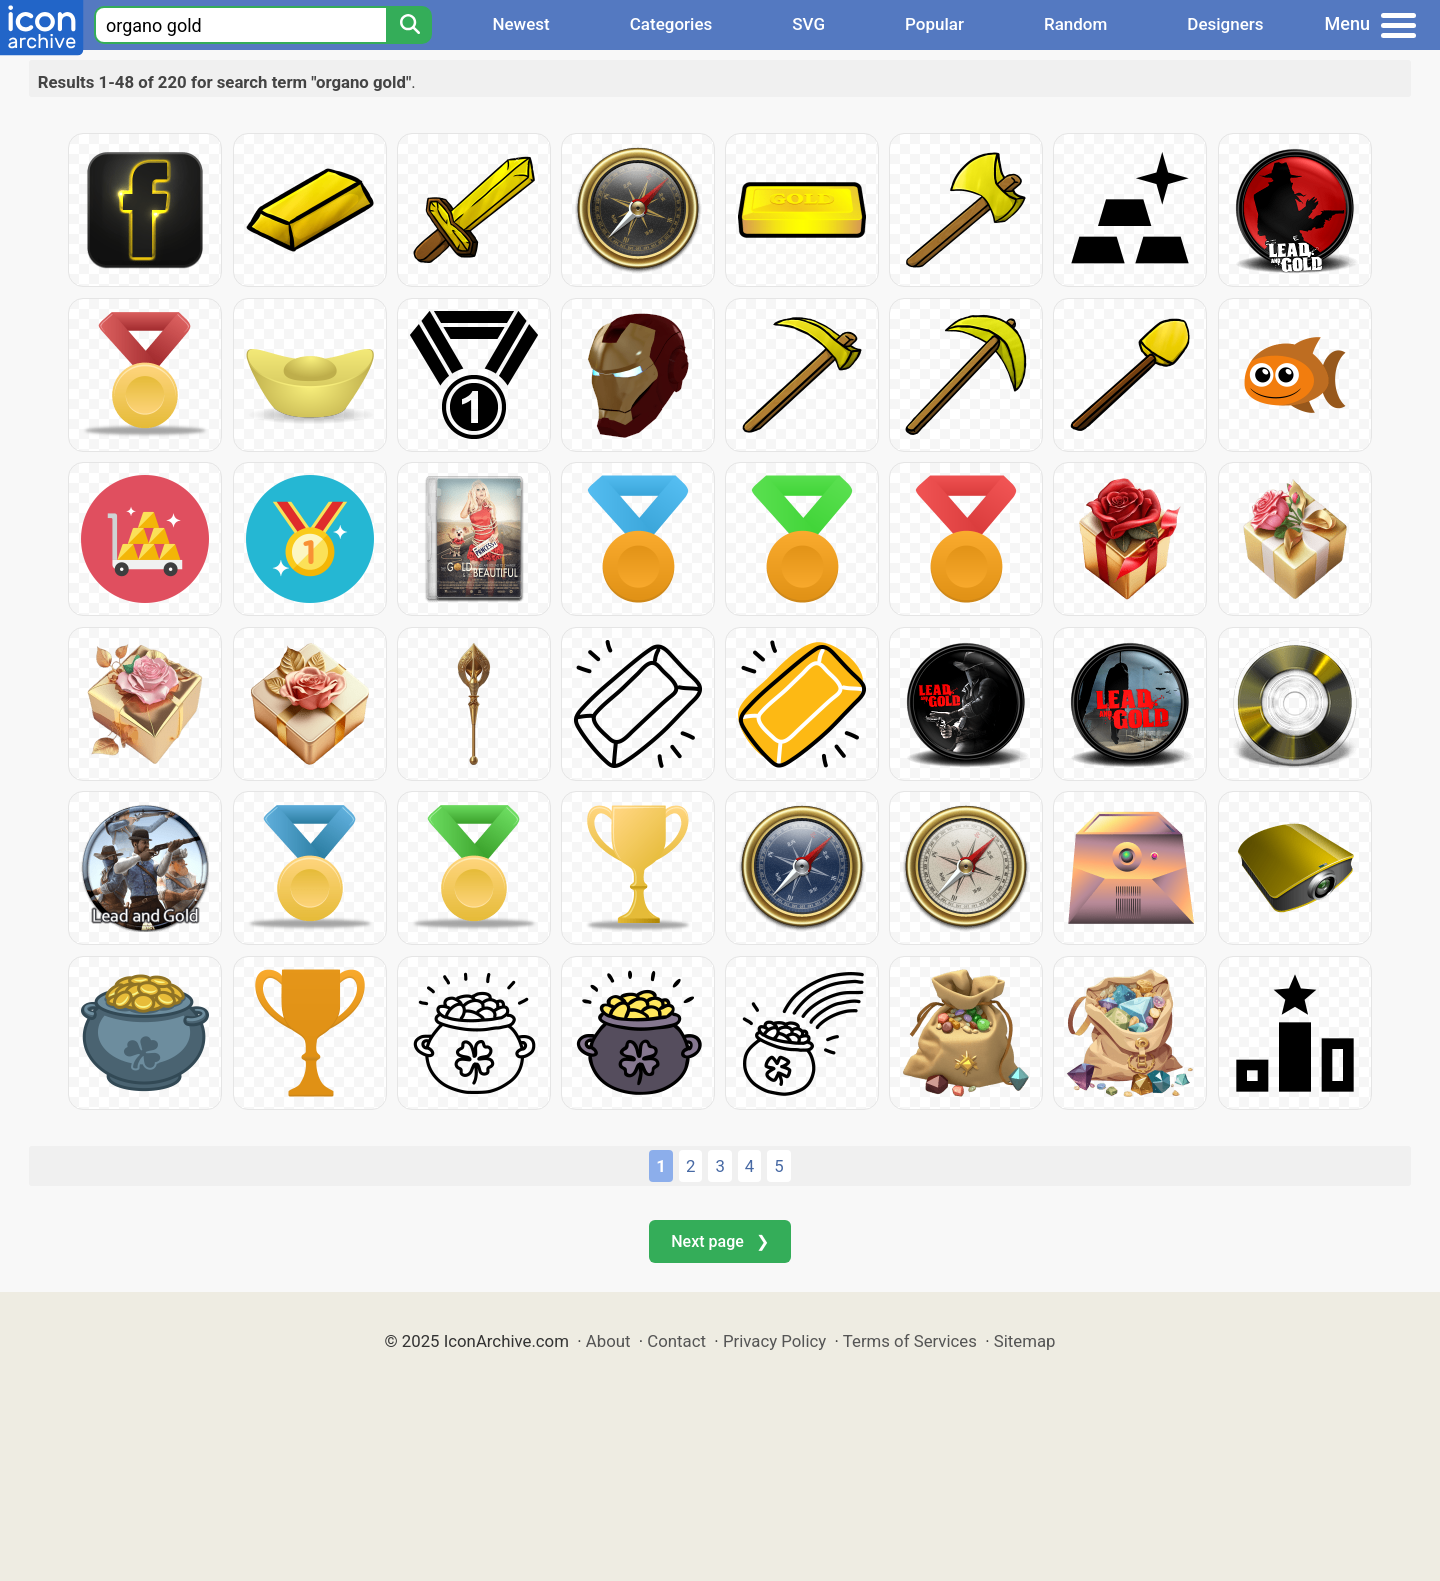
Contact (676, 1341)
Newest (520, 24)
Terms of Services (910, 1341)
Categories (671, 24)
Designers (1225, 24)
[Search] (409, 25)
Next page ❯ (719, 1241)
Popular (934, 24)
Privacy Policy (774, 1341)
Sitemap (1025, 1341)
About (608, 1341)
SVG (808, 24)
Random (1075, 24)
